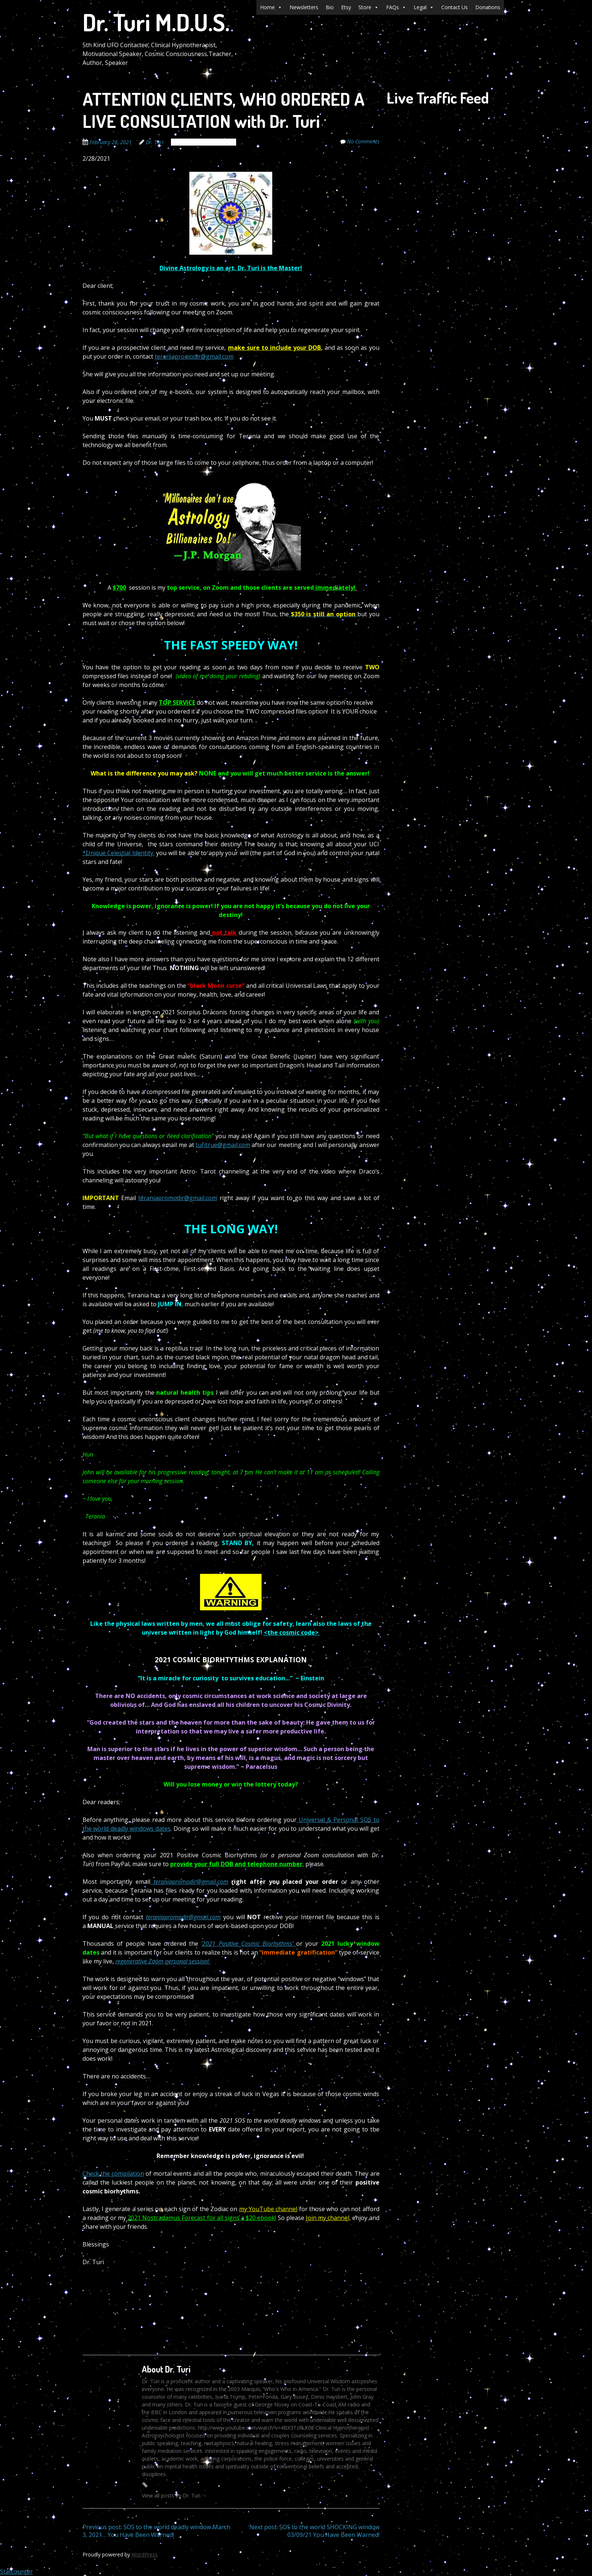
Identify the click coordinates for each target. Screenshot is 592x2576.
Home (271, 7)
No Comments (363, 141)
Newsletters (304, 7)
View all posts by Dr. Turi (174, 2495)
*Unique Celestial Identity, (119, 853)
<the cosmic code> (292, 1632)
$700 (119, 587)
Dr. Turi (155, 142)
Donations (487, 7)
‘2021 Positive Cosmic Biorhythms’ (248, 1943)
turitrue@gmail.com (223, 1145)
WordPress (145, 2554)
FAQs (396, 7)
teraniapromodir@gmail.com (194, 356)
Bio (330, 7)
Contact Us (454, 7)
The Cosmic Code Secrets (203, 142)
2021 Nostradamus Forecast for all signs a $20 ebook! (201, 2218)
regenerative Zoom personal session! (163, 1961)
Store (368, 7)
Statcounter (16, 2572)
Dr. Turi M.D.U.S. (156, 22)
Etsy (346, 7)
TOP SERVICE (177, 702)
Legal (424, 7)
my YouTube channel (268, 2209)
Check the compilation (113, 2173)
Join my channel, (328, 2218)
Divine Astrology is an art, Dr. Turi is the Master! (231, 268)
